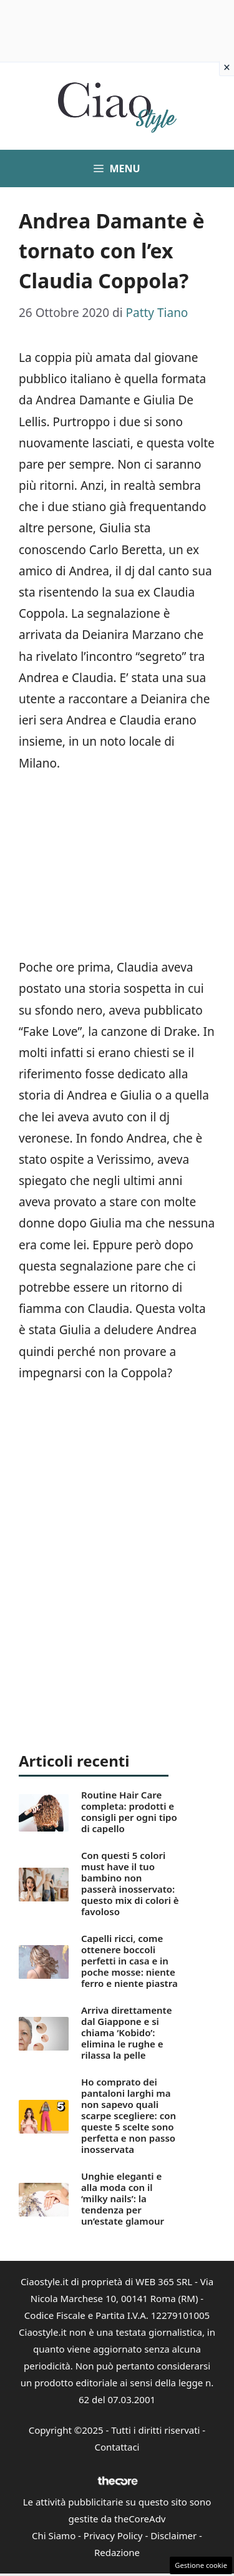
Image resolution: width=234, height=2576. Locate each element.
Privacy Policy (113, 2535)
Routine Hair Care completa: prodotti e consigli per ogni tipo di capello (129, 1811)
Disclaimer (173, 2535)
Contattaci (117, 2447)
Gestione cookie (201, 2565)
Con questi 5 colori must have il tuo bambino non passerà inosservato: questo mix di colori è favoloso (130, 1883)
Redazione (117, 2552)
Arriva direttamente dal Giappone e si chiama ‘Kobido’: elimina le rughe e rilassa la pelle (126, 2032)
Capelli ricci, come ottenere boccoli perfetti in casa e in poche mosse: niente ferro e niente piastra (129, 1960)
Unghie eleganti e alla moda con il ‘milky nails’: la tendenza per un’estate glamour (122, 2198)
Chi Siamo (54, 2535)
